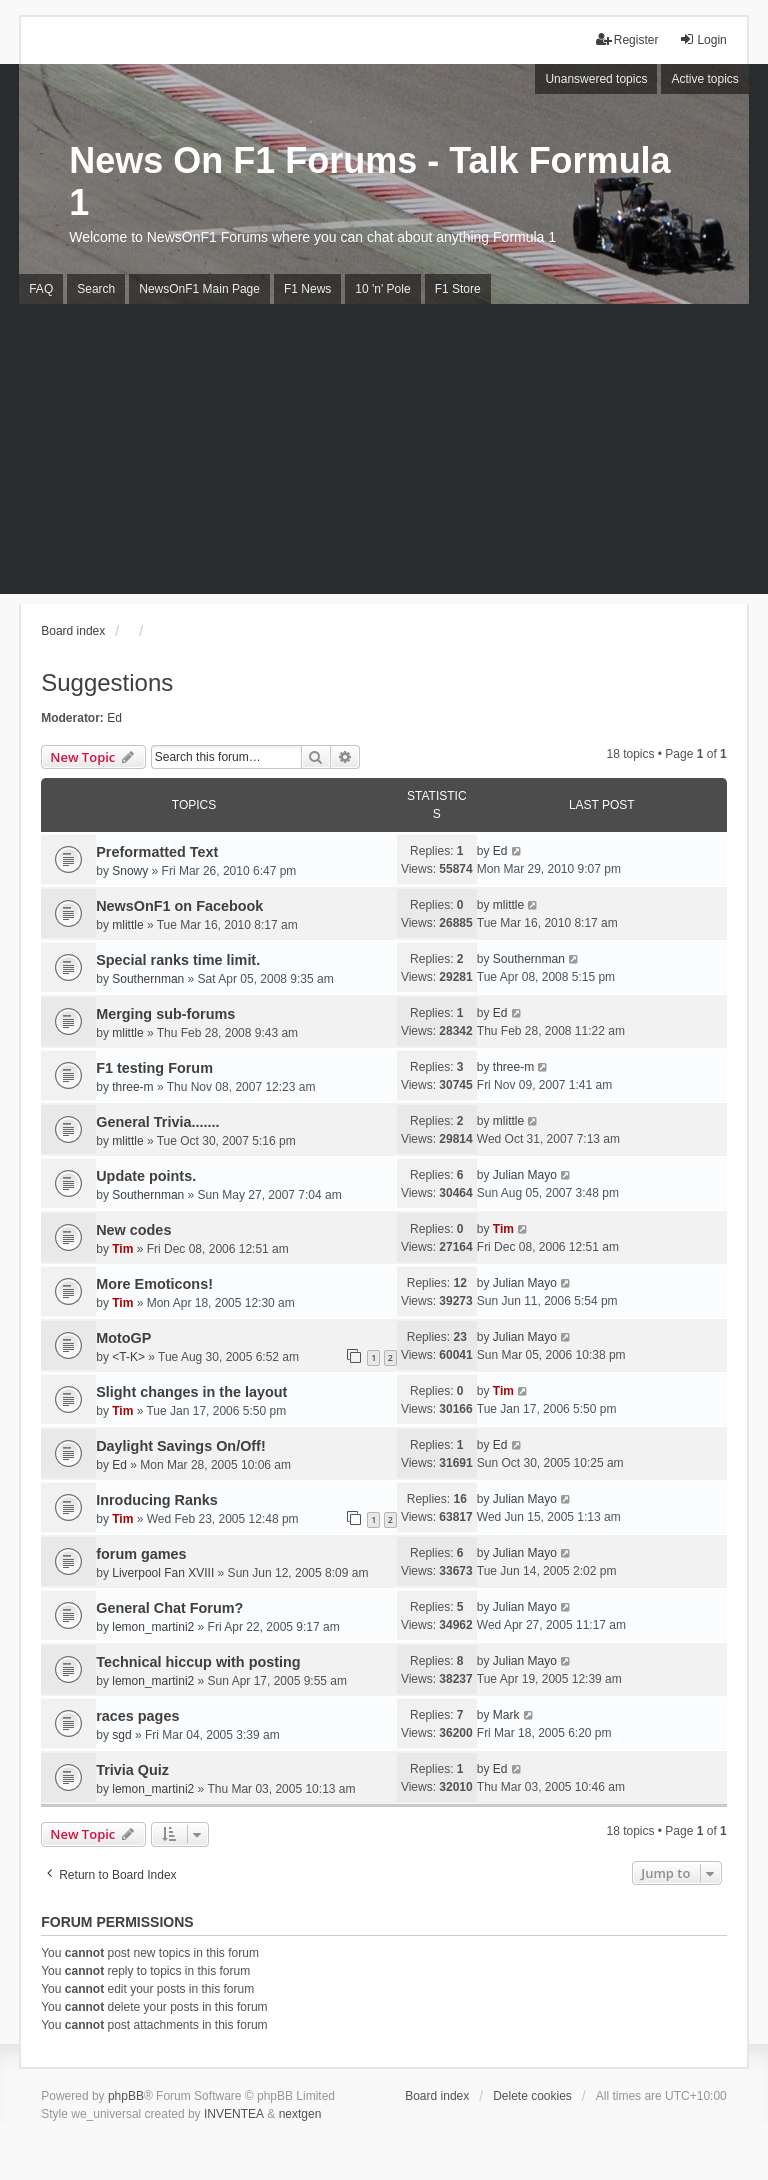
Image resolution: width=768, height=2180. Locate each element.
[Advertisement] (384, 454)
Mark (506, 1715)
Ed (114, 718)
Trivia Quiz (132, 1770)
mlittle (127, 925)
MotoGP (123, 1338)
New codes (133, 1230)
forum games (141, 1554)
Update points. (146, 1176)
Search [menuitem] (96, 289)
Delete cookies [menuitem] (532, 2096)
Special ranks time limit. (178, 960)
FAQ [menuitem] (41, 289)
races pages (137, 1716)
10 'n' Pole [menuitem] (382, 289)
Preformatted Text (157, 852)
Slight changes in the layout (191, 1392)
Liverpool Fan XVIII (163, 1573)
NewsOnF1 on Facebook (179, 906)
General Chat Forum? (169, 1608)
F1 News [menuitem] (307, 289)
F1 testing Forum (154, 1068)
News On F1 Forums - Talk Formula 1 (369, 181)
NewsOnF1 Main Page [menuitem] (199, 289)
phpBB (126, 2096)
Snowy (130, 871)
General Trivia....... (157, 1122)
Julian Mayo (525, 1175)
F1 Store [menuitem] (458, 289)
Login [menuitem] (702, 39)
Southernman (148, 979)
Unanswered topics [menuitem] (596, 79)
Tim (122, 1249)
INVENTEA (234, 2114)
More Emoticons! (154, 1284)
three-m (132, 1087)
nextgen (300, 2114)
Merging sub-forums (165, 1014)
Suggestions (107, 682)
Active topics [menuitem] (704, 79)
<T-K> (128, 1357)
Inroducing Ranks (157, 1500)
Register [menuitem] (627, 39)
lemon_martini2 (153, 1627)
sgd (121, 1735)
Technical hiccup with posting (198, 1662)
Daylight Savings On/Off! (181, 1446)
